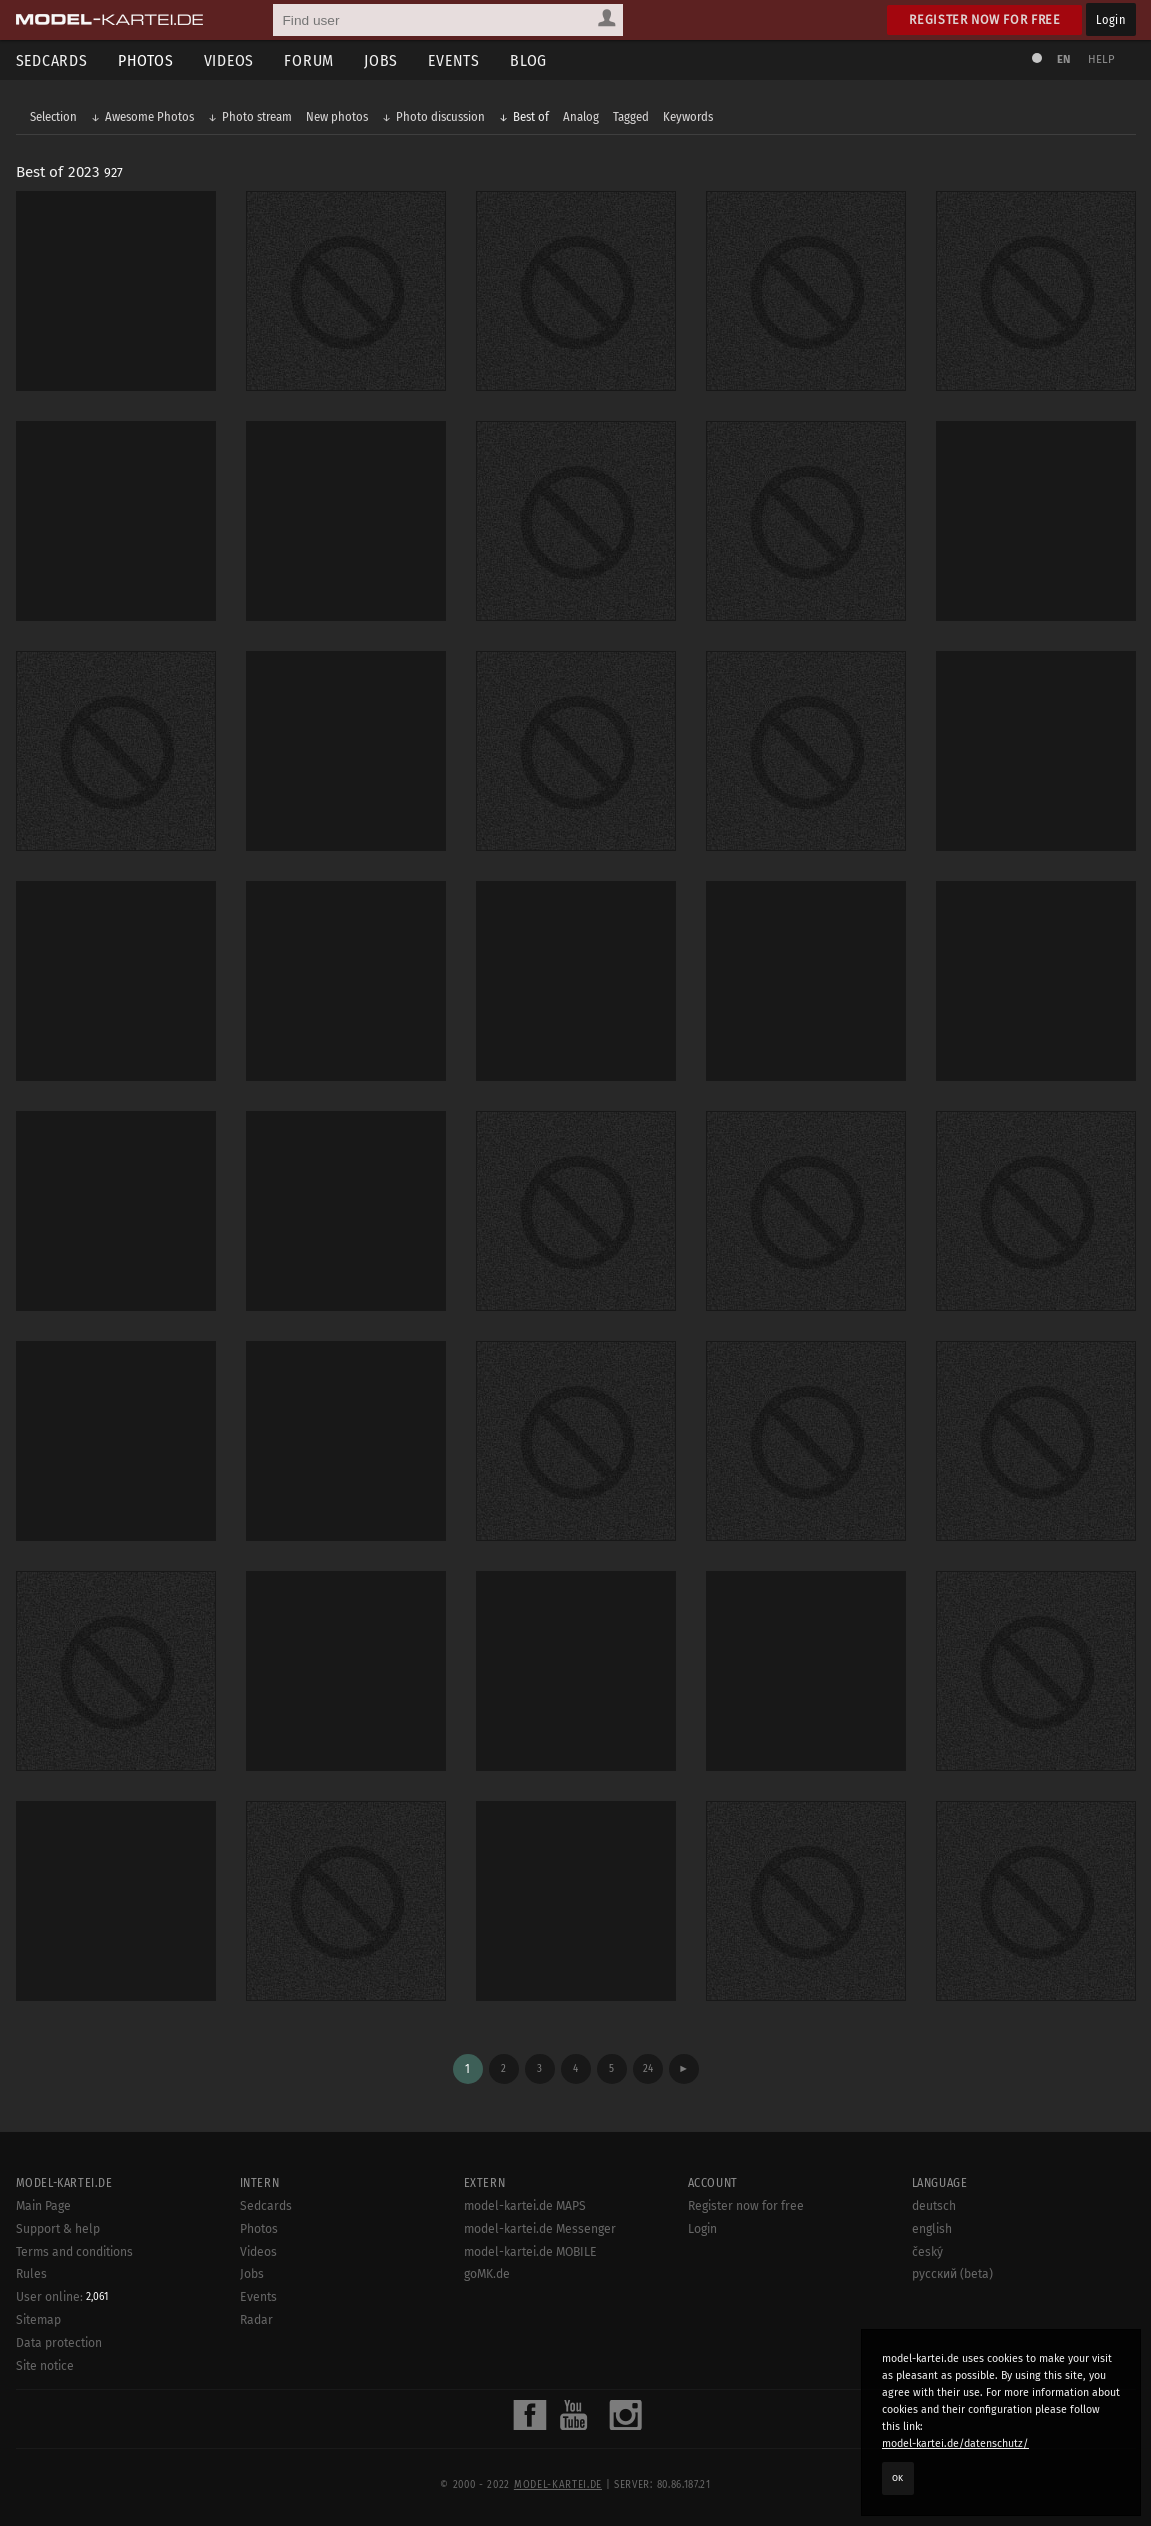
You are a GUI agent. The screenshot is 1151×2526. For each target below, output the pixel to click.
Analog (581, 116)
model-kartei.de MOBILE (530, 2252)
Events (454, 60)
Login (1110, 19)
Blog (528, 60)
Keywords (688, 116)
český (927, 2252)
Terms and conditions (74, 2252)
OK (898, 2478)
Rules (31, 2274)
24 (648, 2068)
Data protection (59, 2343)
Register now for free (984, 19)
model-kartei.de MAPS (525, 2206)
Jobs (381, 60)
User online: (62, 2297)
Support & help (58, 2229)
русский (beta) (952, 2274)
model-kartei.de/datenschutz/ (955, 2443)
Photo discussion (440, 116)
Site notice (45, 2366)
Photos (146, 60)
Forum (309, 60)
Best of (531, 116)
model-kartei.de (558, 2485)
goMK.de (487, 2274)
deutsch (934, 2206)
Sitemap (38, 2320)
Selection (53, 116)
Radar (256, 2320)
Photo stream (257, 116)
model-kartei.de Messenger (540, 2229)
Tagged (631, 116)
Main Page (43, 2206)
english (932, 2229)
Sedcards (52, 60)
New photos (337, 116)
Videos (229, 60)
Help (1102, 59)
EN (1064, 59)
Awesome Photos (149, 116)
